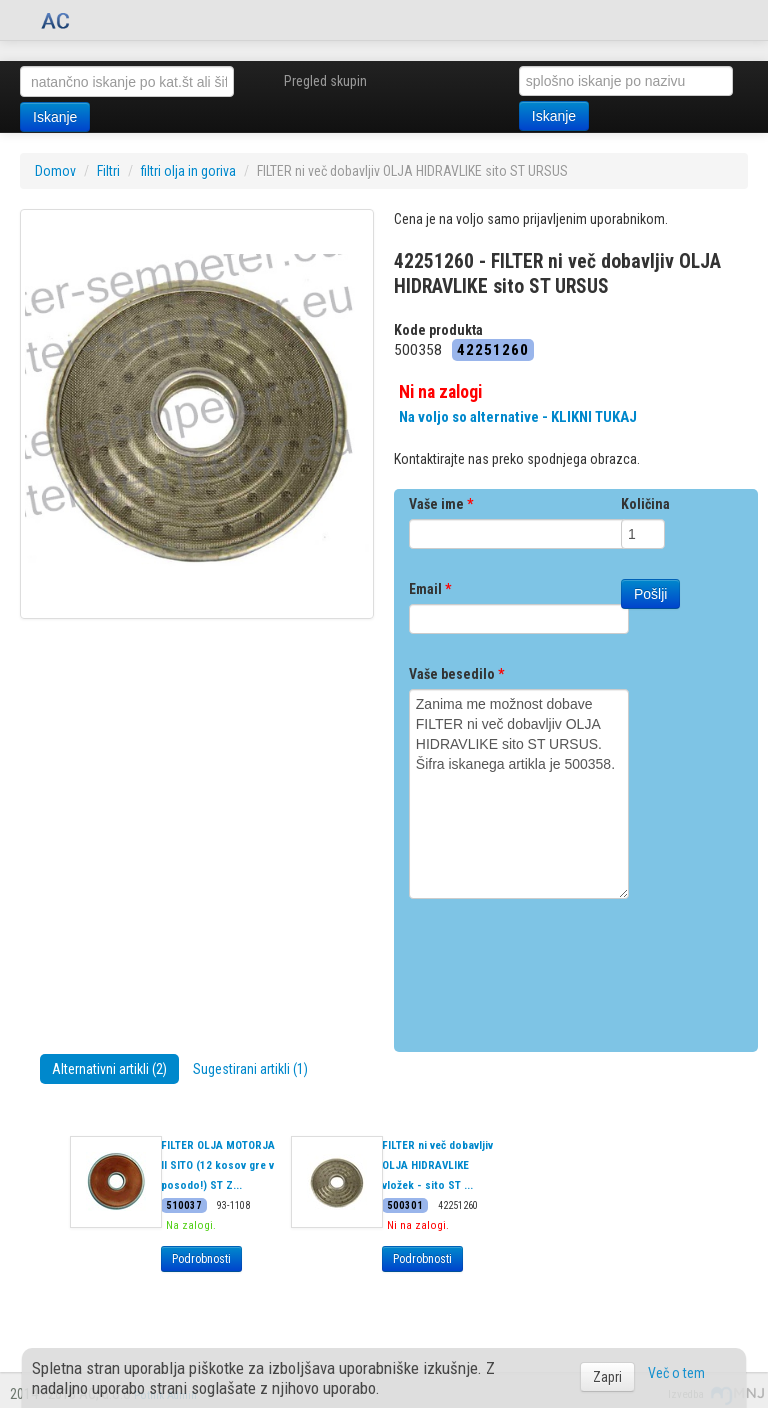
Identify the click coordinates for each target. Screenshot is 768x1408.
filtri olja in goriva (188, 171)
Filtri (108, 171)
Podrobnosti (201, 1259)
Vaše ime (441, 504)
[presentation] (561, 968)
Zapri (607, 1377)
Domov (55, 171)
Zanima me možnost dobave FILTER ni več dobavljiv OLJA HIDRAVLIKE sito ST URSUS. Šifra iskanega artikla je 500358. (519, 794)
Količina (645, 504)
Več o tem (676, 1373)
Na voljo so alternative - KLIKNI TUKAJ (518, 417)
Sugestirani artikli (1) (250, 1069)
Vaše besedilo (456, 674)
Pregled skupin (325, 81)
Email (430, 589)
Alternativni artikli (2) (109, 1069)
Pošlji (650, 594)
